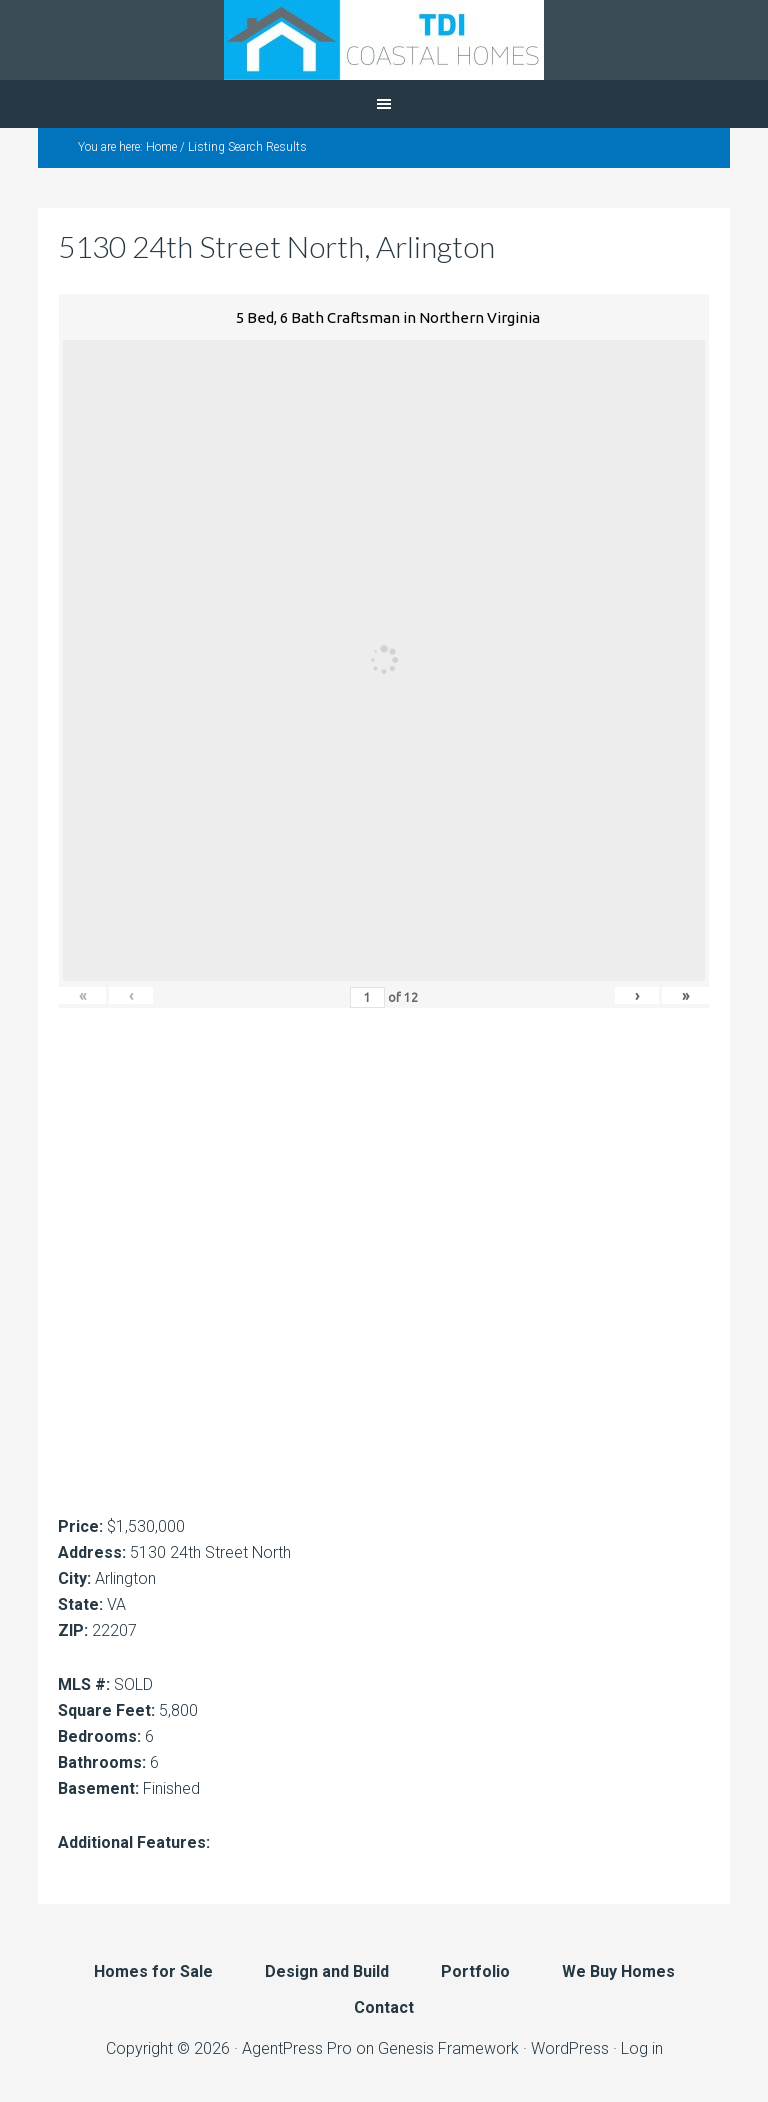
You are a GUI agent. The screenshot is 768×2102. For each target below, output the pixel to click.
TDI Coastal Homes (384, 40)
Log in (642, 2048)
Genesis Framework (448, 2048)
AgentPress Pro (297, 2048)
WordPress (570, 2048)
